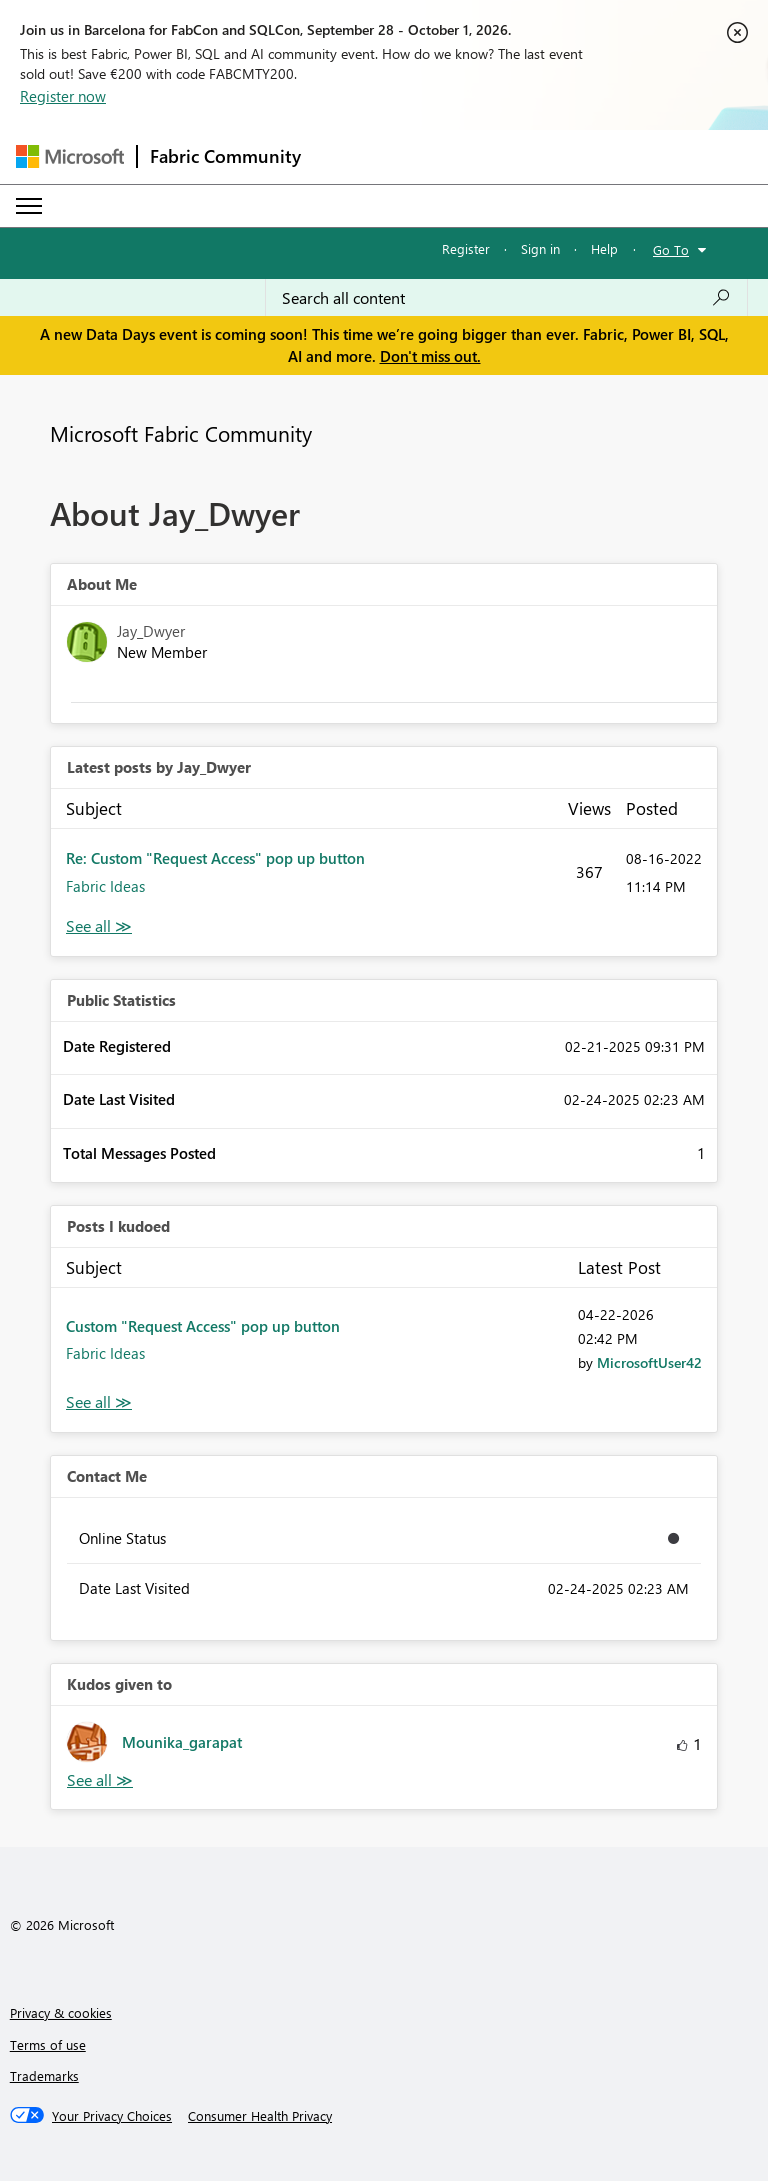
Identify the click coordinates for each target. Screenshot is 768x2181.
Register (466, 248)
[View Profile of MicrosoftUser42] (649, 1362)
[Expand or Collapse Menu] (29, 206)
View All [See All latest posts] (99, 926)
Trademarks (44, 2075)
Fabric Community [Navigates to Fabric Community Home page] (225, 156)
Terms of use (48, 2044)
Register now (63, 96)
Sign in (540, 248)
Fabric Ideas (105, 886)
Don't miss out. (430, 356)
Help (604, 248)
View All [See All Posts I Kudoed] (99, 1402)
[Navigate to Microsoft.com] (70, 156)
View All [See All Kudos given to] (100, 1780)
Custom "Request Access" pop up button (203, 1326)
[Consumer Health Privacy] (260, 2116)
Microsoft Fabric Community (181, 433)
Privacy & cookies (61, 2012)
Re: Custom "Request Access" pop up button (215, 858)
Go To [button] (671, 249)
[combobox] (506, 298)
